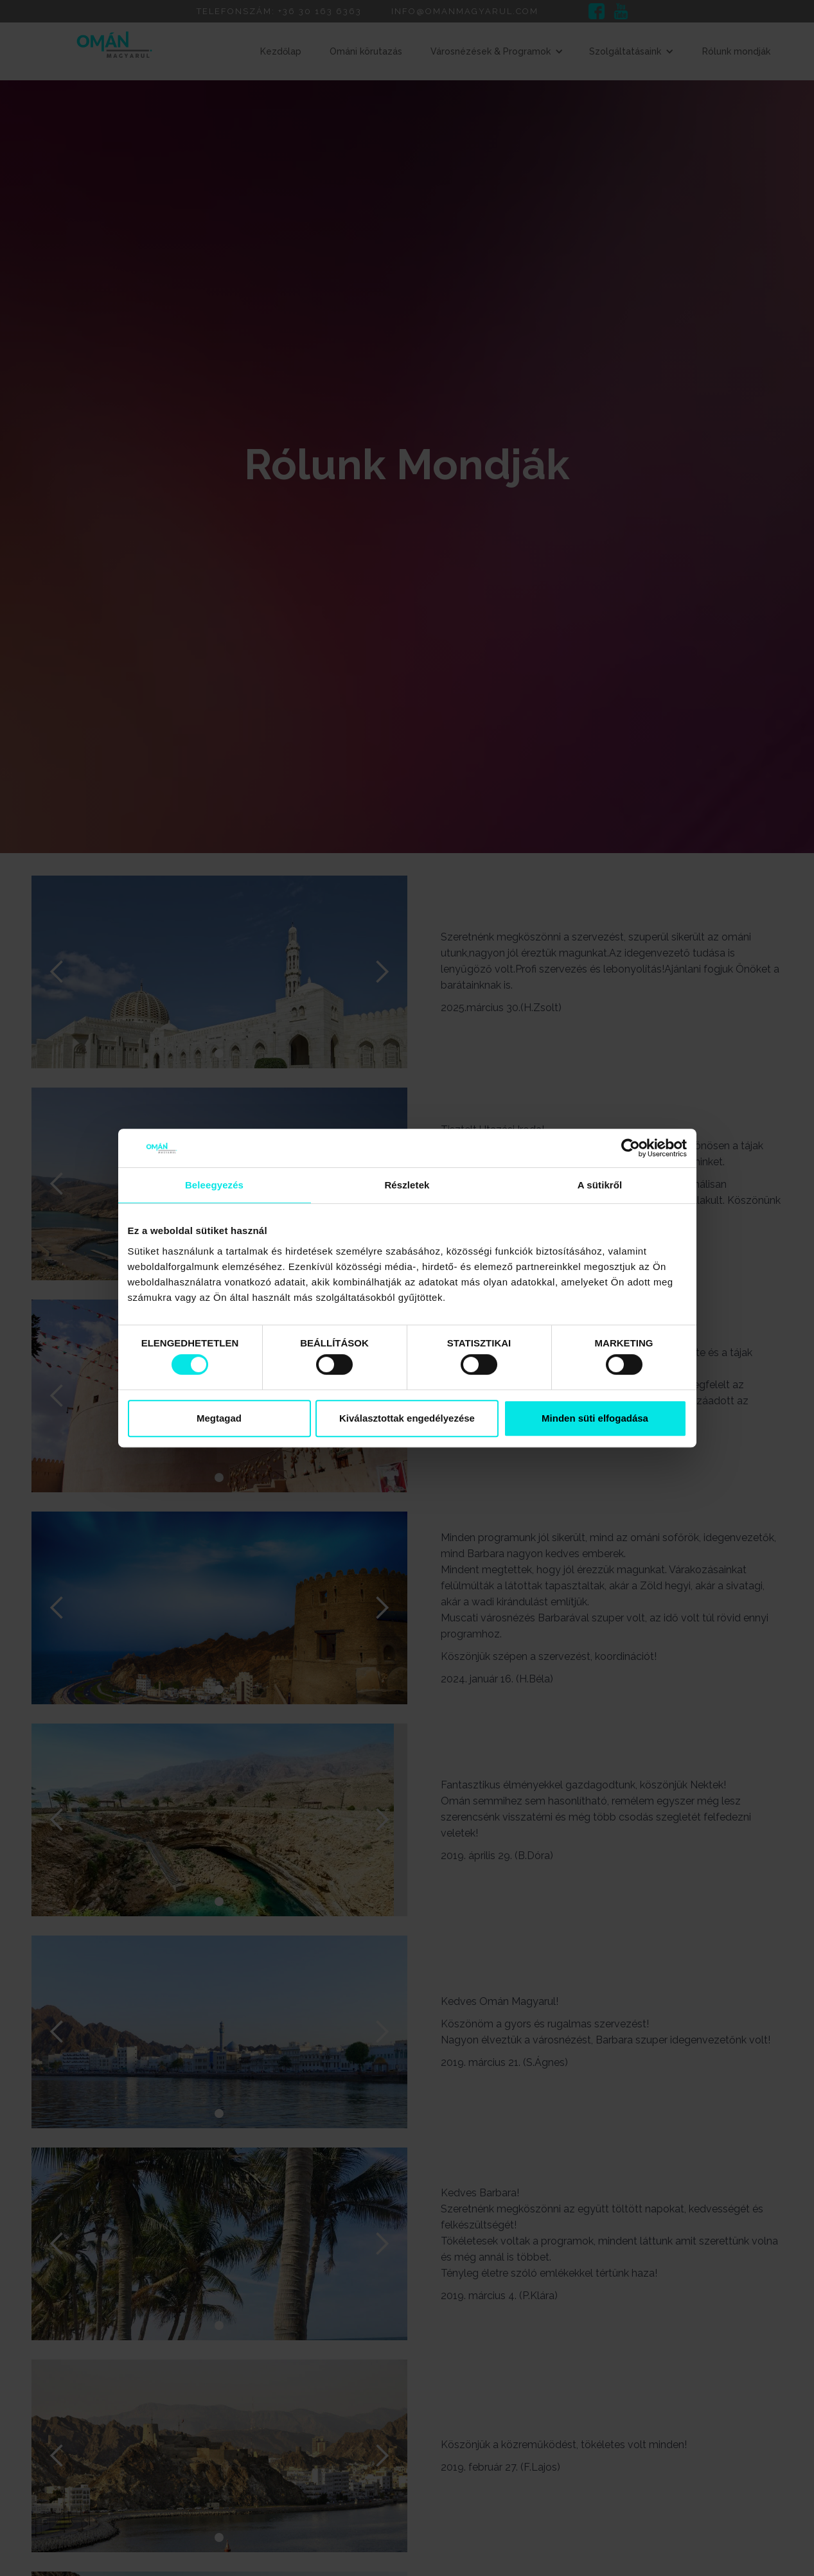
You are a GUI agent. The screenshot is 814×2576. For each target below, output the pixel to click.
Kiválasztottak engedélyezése (407, 1418)
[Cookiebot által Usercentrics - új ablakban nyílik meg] (630, 1148)
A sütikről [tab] (600, 1184)
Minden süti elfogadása (595, 1418)
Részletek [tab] (406, 1184)
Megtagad (219, 1418)
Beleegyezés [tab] (214, 1184)
